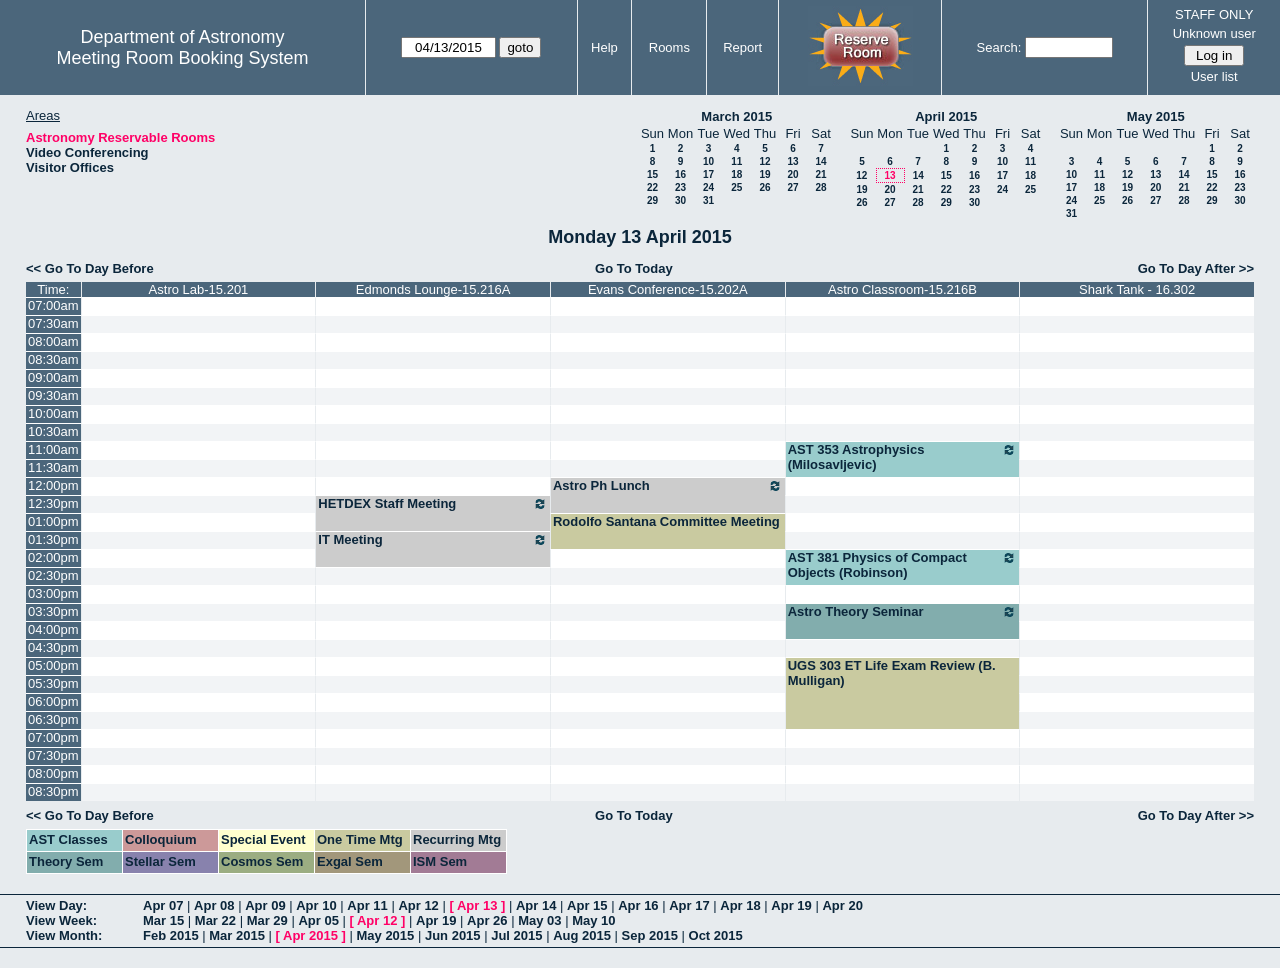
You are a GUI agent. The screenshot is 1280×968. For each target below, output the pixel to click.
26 (764, 187)
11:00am (53, 449)
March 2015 (736, 116)
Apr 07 (163, 905)
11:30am (53, 467)
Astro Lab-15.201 (199, 289)
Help (604, 47)
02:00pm (53, 557)
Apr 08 (214, 905)
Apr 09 (265, 905)
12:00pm (53, 485)
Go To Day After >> (1196, 268)
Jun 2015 (453, 935)
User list (1214, 76)
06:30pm (53, 719)
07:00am (53, 305)
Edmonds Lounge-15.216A (433, 289)
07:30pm (53, 755)
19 (764, 174)
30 (680, 200)
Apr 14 (536, 905)
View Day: (56, 905)
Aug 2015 (582, 935)
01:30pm (53, 539)
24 (708, 187)
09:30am (53, 395)
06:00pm (53, 701)
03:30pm (53, 611)
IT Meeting (433, 540)
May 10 (593, 920)
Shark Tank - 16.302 (1137, 289)
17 (708, 174)
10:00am (53, 413)
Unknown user (1214, 33)
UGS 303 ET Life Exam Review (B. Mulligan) (892, 673)
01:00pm (53, 521)
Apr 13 (477, 905)
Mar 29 (267, 920)
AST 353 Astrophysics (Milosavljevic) (903, 457)
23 (680, 187)
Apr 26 (487, 920)
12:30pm (53, 503)
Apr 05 (318, 920)
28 (820, 187)
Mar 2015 (237, 935)
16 (680, 174)
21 (820, 174)
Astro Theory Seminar (903, 612)
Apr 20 (842, 905)
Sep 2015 (650, 935)
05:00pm (53, 665)
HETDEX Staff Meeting (433, 504)
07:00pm (53, 737)
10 (708, 161)
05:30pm (53, 683)
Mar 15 (163, 920)
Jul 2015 (516, 935)
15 (652, 174)
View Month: (64, 935)
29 (652, 200)
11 (736, 161)
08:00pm (53, 773)
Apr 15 (587, 905)
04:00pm (53, 629)
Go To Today (634, 268)
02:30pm (53, 575)
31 (708, 200)
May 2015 (1156, 116)
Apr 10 (316, 905)
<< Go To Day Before (90, 268)
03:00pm (53, 593)
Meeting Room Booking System (182, 58)
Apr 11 (367, 905)
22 (652, 187)
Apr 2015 (310, 935)
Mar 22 (215, 920)
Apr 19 (791, 905)
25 (736, 187)
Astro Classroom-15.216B (902, 289)
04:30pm (53, 647)
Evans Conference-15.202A (668, 289)
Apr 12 (418, 905)
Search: (999, 47)
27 (792, 187)
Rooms (669, 47)
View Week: (61, 920)
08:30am (53, 359)
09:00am (53, 377)
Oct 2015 (716, 935)
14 (820, 161)
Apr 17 (689, 905)
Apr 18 (740, 905)
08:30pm (53, 791)
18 (736, 174)
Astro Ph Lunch (668, 486)
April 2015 (946, 116)
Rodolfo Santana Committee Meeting (666, 521)
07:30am (53, 323)
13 (792, 161)
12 (764, 161)
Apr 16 (638, 905)
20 (792, 174)
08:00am (53, 341)
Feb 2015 (171, 935)
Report (742, 47)
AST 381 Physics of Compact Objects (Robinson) (903, 565)
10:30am (53, 431)
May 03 (539, 920)
